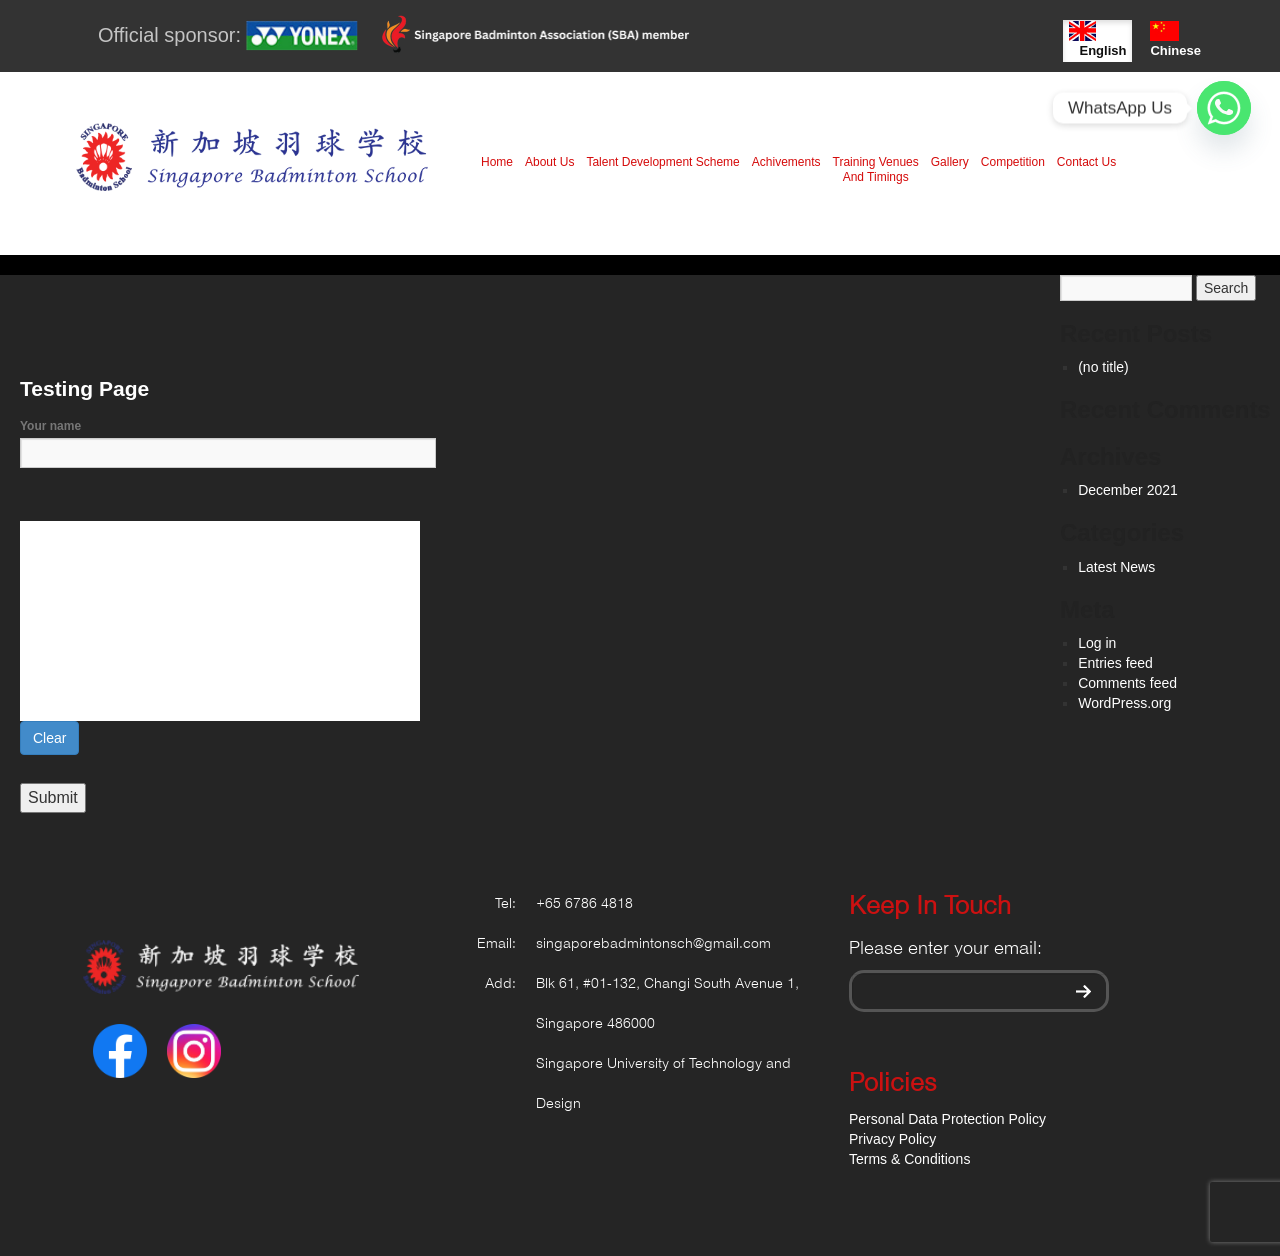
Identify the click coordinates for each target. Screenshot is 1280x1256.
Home (497, 162)
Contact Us (1086, 162)
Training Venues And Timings (876, 169)
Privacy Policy (892, 1139)
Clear (49, 738)
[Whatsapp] (1224, 108)
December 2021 (1128, 490)
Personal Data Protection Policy (947, 1119)
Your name (228, 440)
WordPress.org (1124, 703)
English (1097, 39)
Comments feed (1127, 683)
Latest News (1116, 567)
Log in (1097, 643)
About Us (549, 162)
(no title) (1103, 367)
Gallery (950, 162)
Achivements (786, 162)
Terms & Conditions (909, 1159)
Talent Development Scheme (662, 162)
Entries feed (1115, 663)
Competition (1013, 162)
